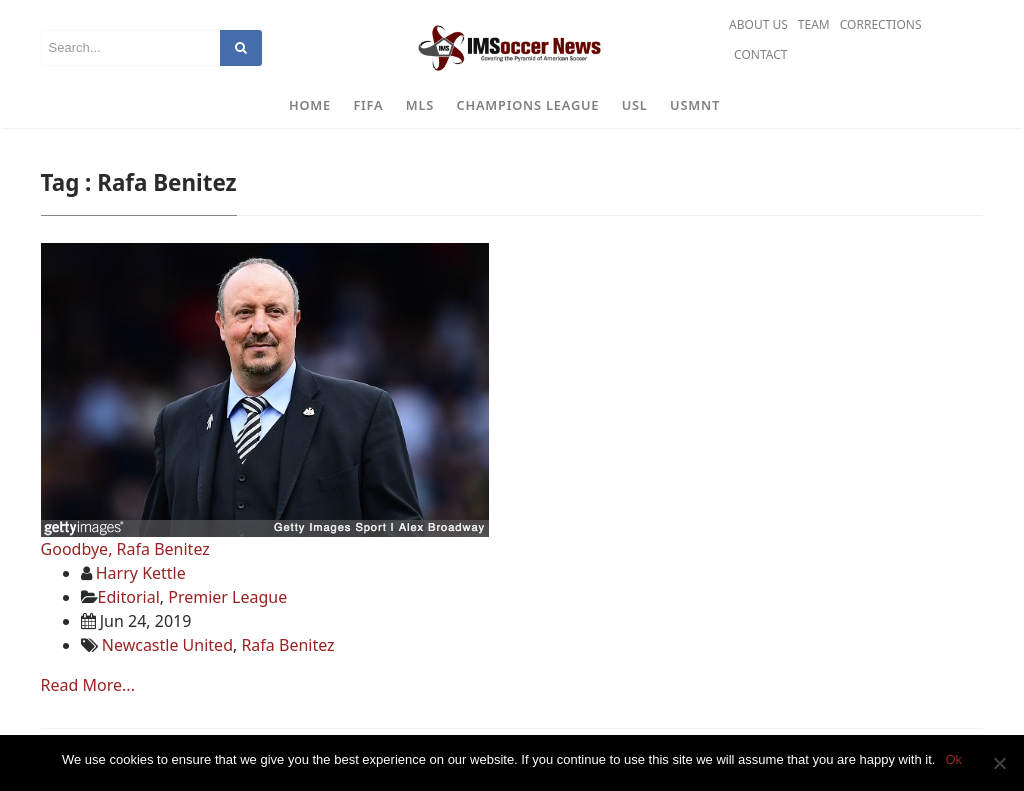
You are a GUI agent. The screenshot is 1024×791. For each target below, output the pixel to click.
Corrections (881, 24)
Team (814, 24)
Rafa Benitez (287, 645)
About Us (758, 24)
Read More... (88, 685)
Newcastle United (167, 645)
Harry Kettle (141, 573)
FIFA (368, 105)
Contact (760, 54)
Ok (953, 759)
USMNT (695, 105)
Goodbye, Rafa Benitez (125, 549)
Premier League (227, 597)
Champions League (528, 105)
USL (635, 105)
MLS (420, 105)
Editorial (129, 597)
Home (310, 105)
